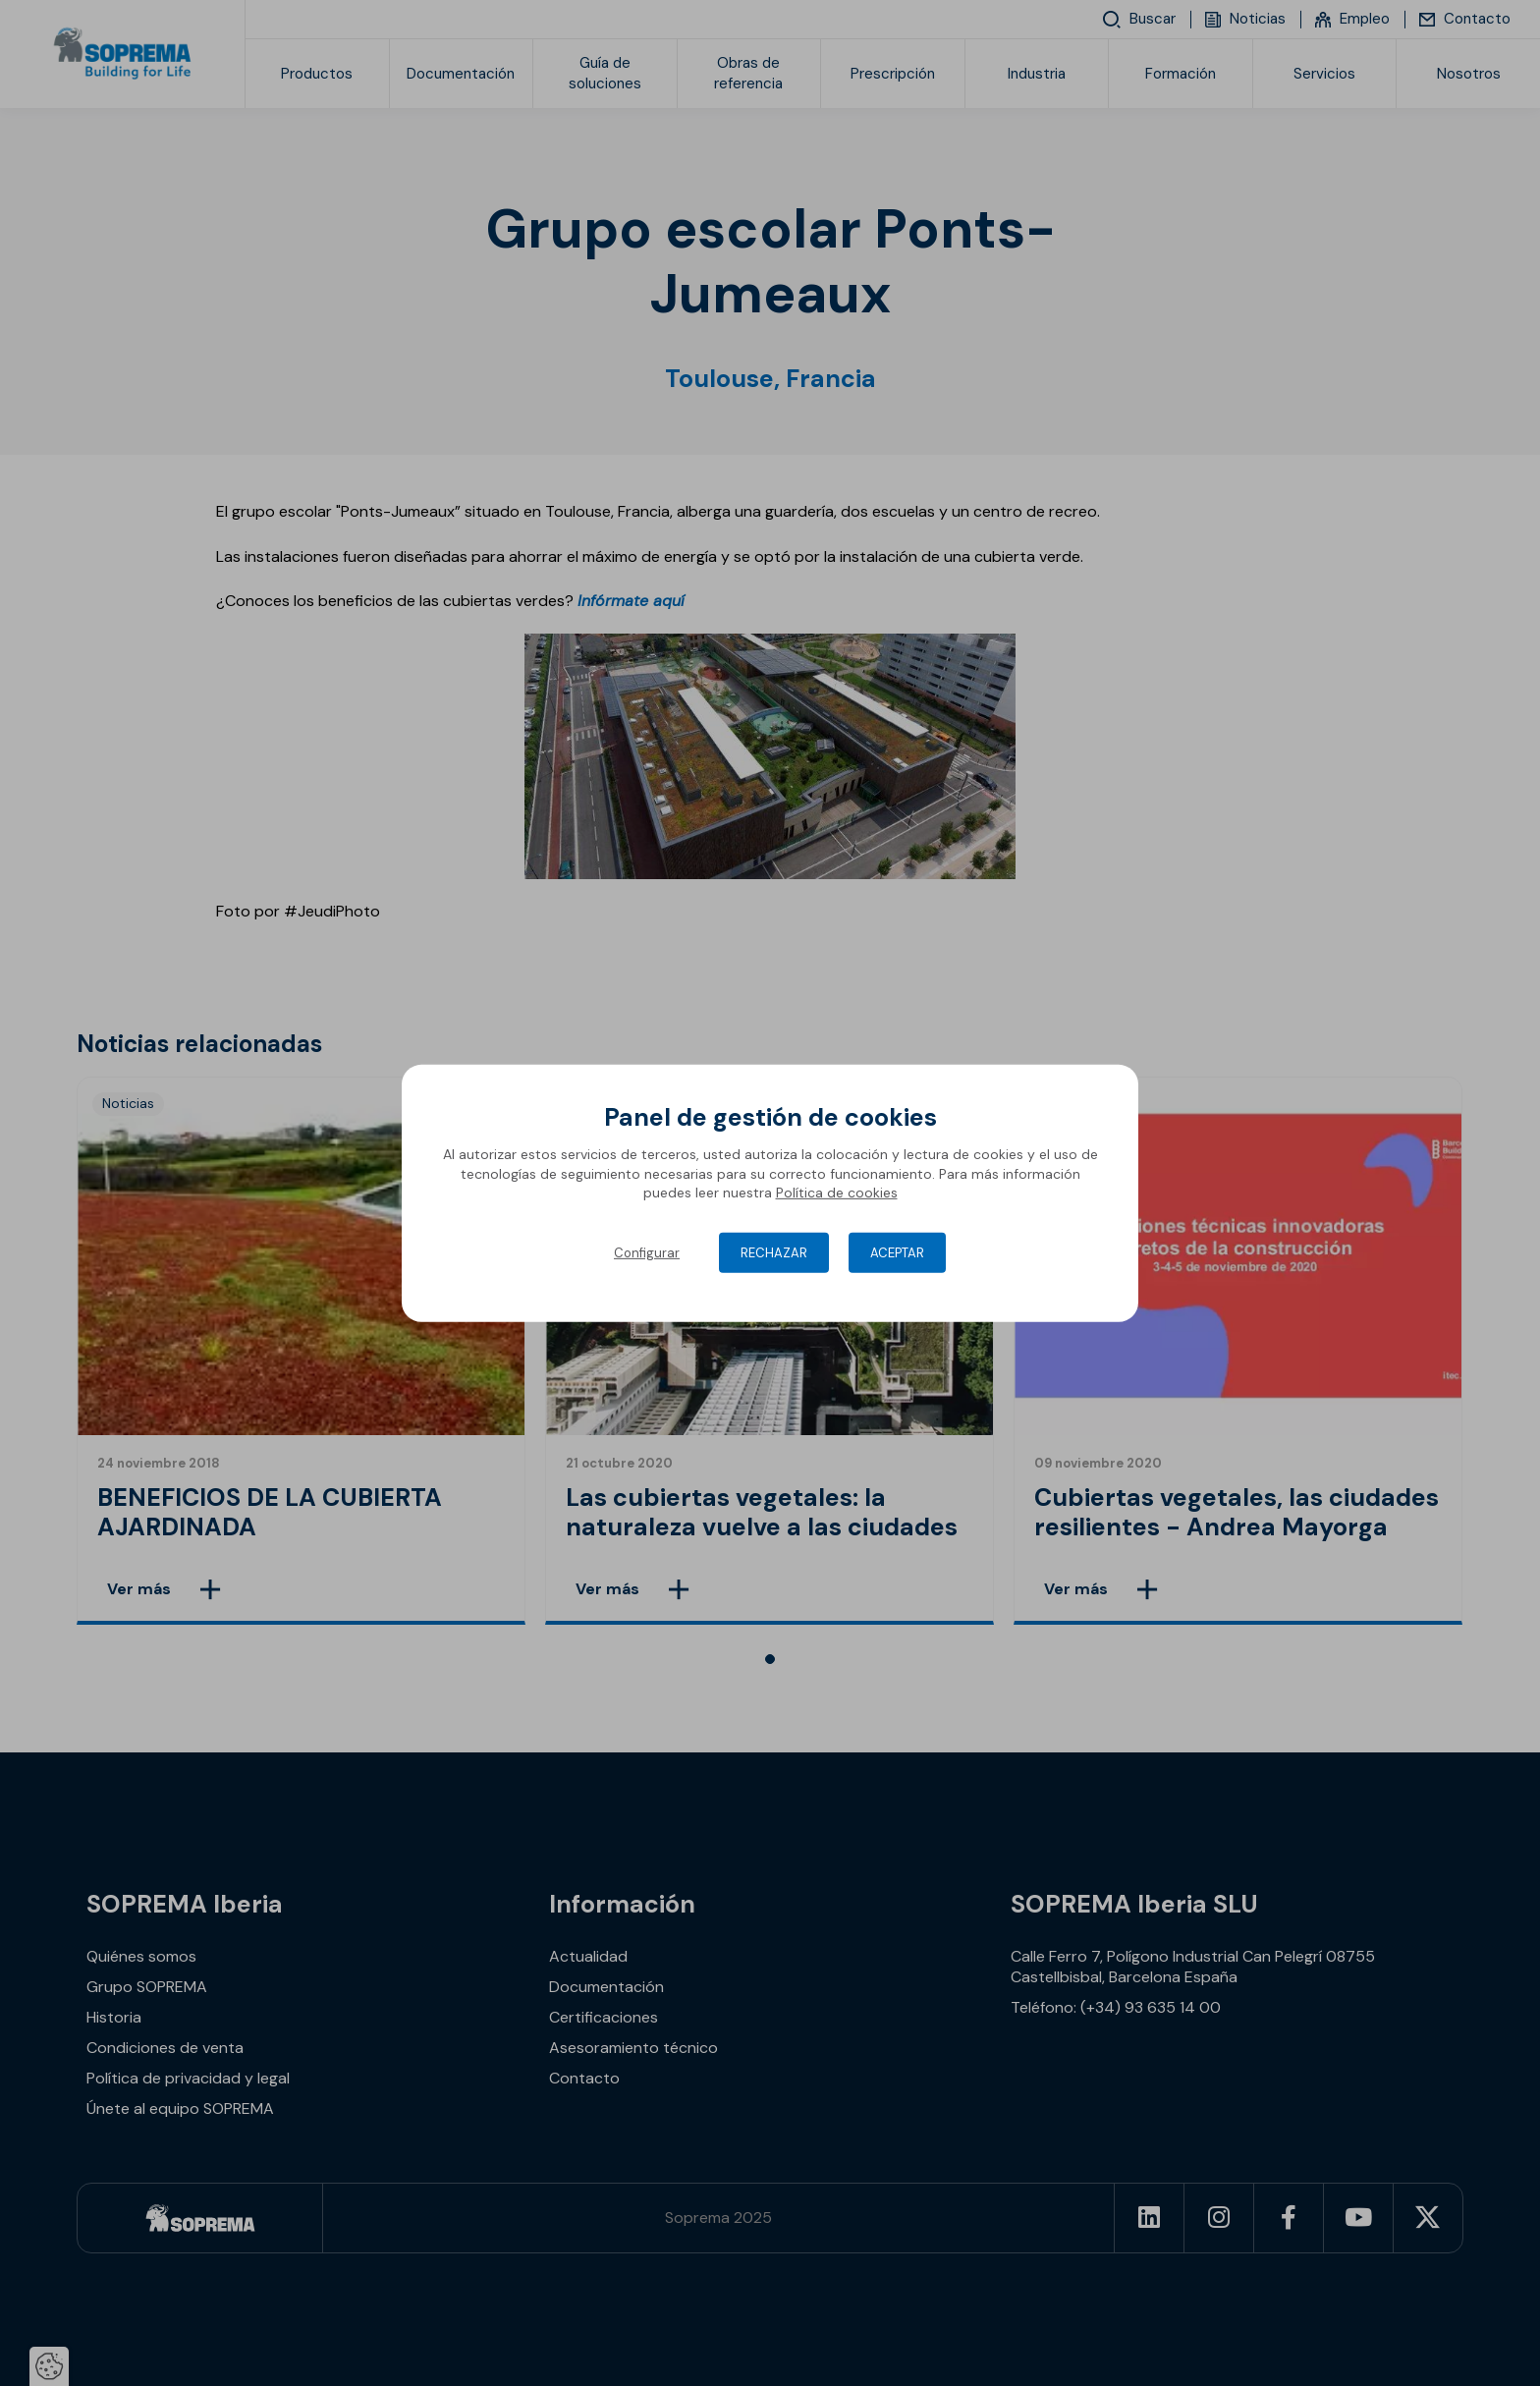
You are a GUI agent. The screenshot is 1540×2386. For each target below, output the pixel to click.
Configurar (647, 1253)
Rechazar (774, 1253)
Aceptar (897, 1253)
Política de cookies (837, 1192)
